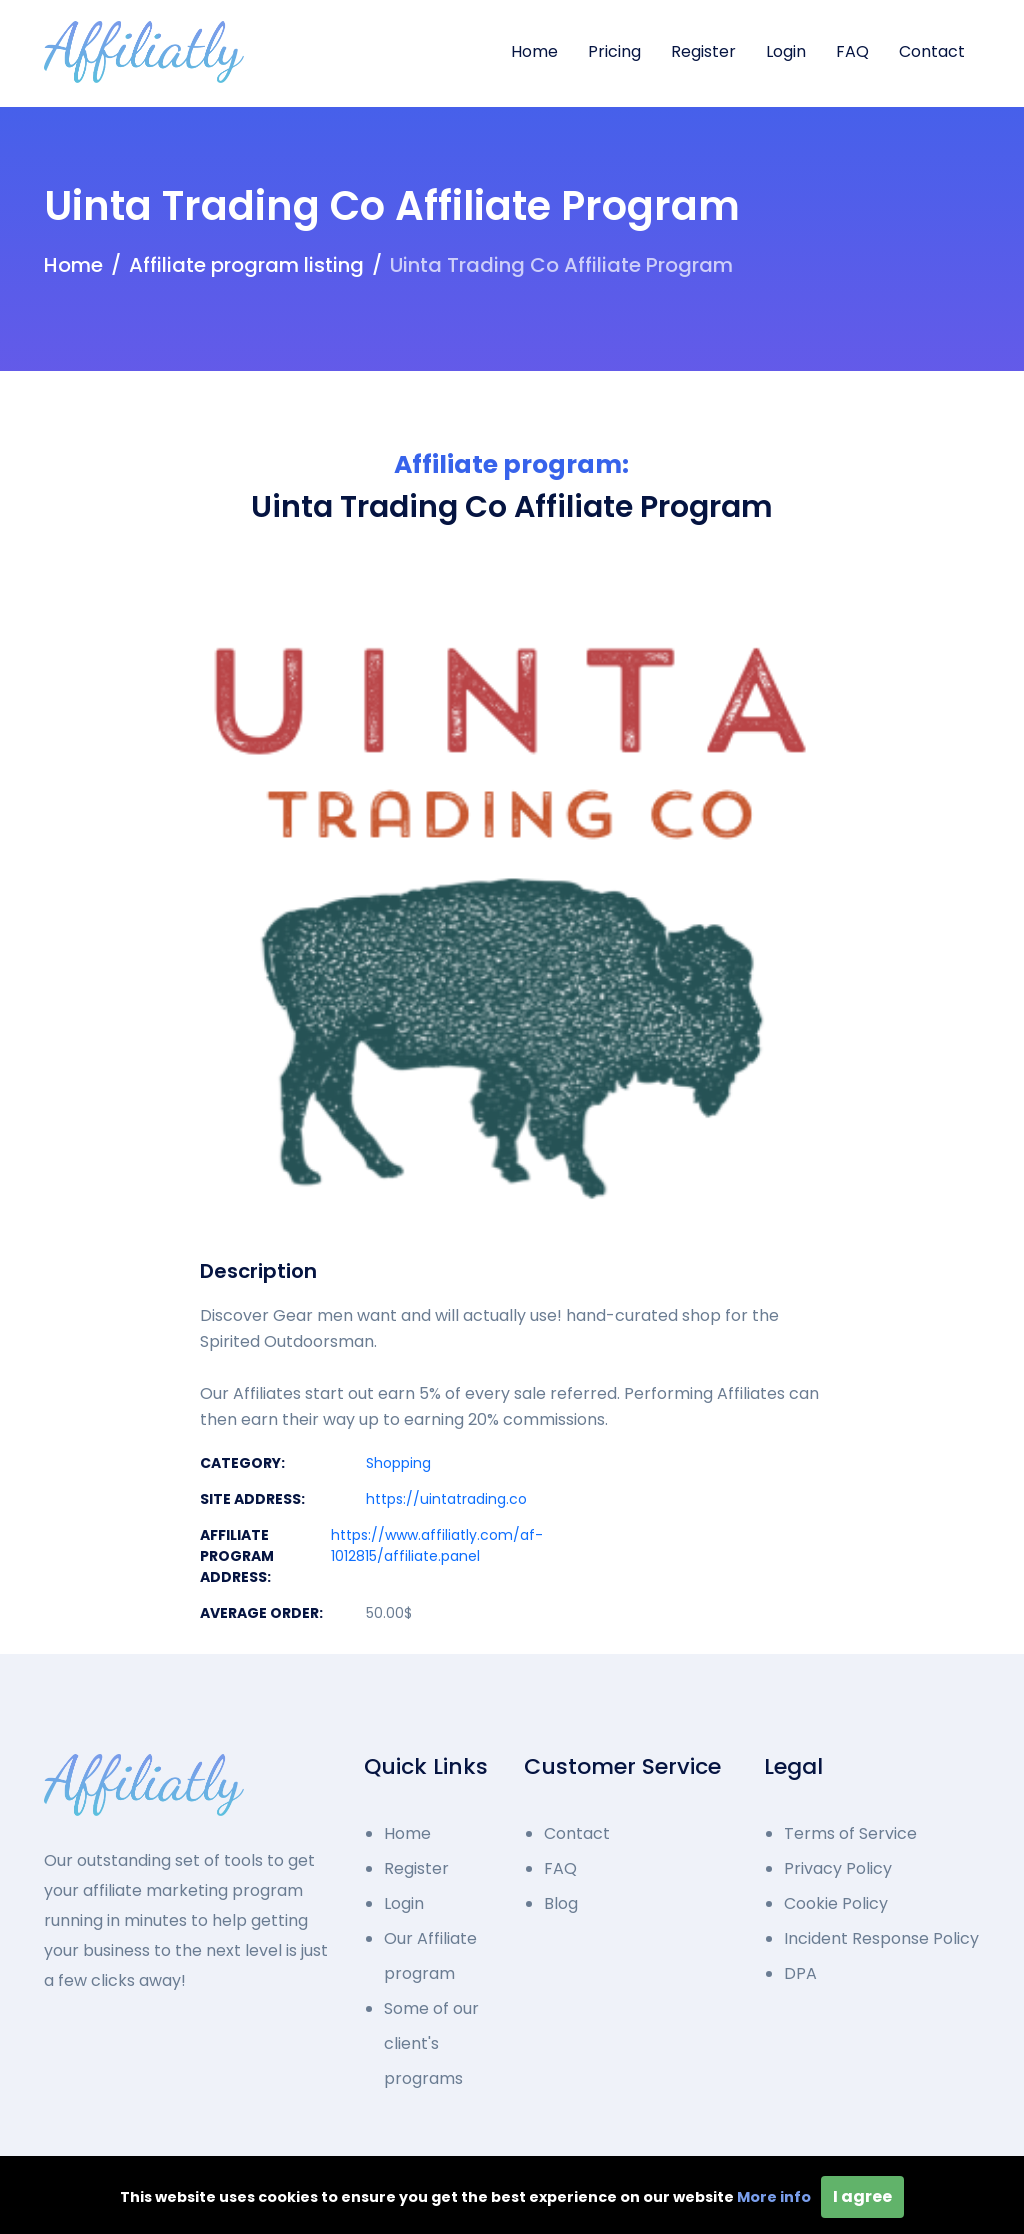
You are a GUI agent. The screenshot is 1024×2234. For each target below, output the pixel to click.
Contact (932, 51)
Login (786, 51)
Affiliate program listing (246, 265)
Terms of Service (850, 1833)
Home (534, 51)
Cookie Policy (836, 1903)
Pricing (614, 51)
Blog (561, 1903)
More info (774, 2197)
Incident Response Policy (881, 1938)
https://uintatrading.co (446, 1499)
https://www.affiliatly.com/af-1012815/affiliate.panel (437, 1545)
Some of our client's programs (431, 2043)
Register (703, 51)
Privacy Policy (838, 1868)
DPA (800, 1973)
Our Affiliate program (430, 1956)
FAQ (852, 51)
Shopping (398, 1463)
